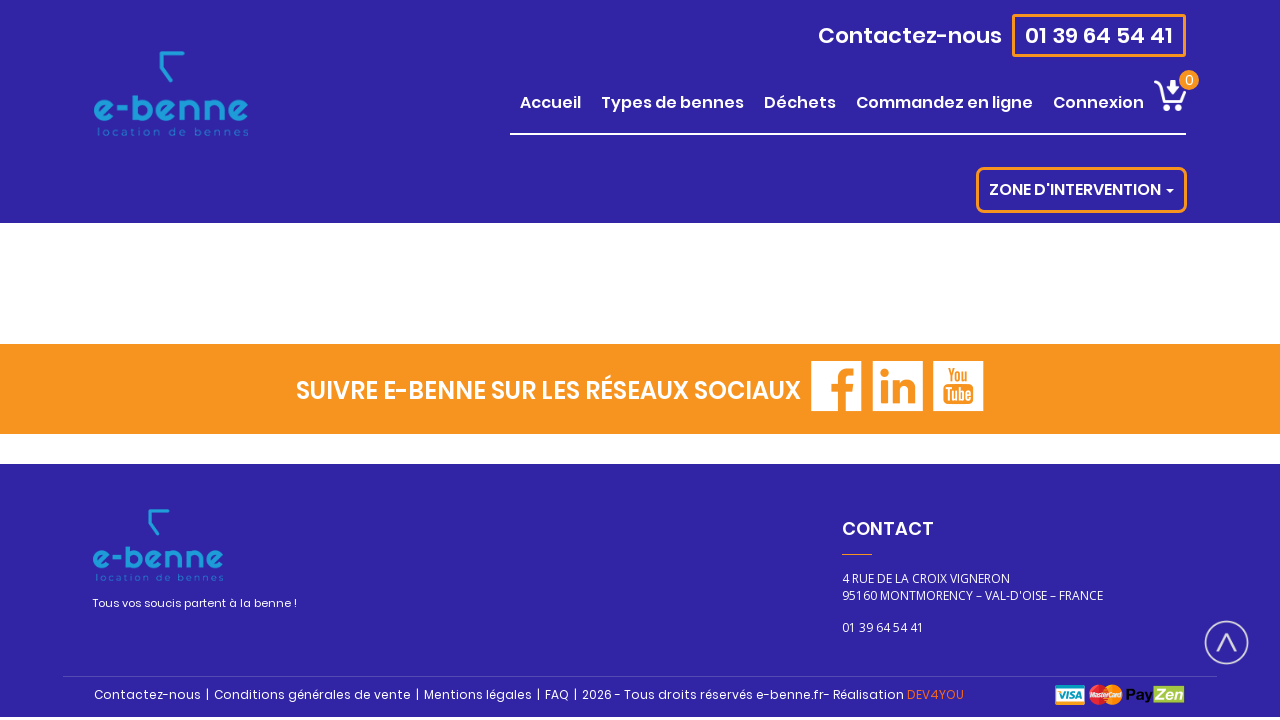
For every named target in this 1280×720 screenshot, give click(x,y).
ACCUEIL (550, 102)
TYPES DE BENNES (672, 102)
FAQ (557, 694)
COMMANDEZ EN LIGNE (944, 102)
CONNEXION (1098, 102)
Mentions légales (478, 694)
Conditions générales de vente (312, 694)
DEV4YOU (935, 694)
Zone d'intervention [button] (1081, 189)
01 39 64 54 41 (1099, 35)
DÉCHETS (800, 102)
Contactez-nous (910, 35)
